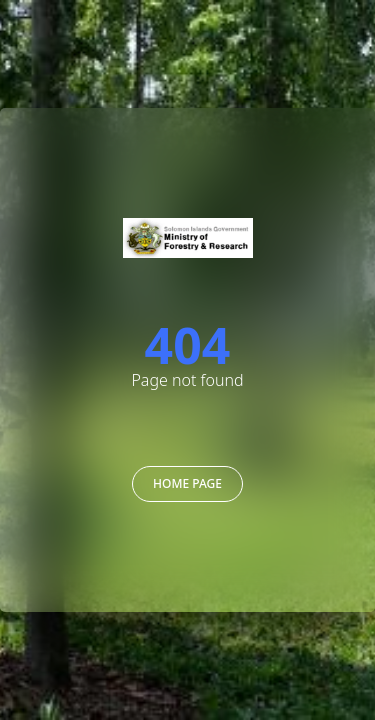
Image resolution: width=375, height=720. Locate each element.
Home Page (187, 483)
